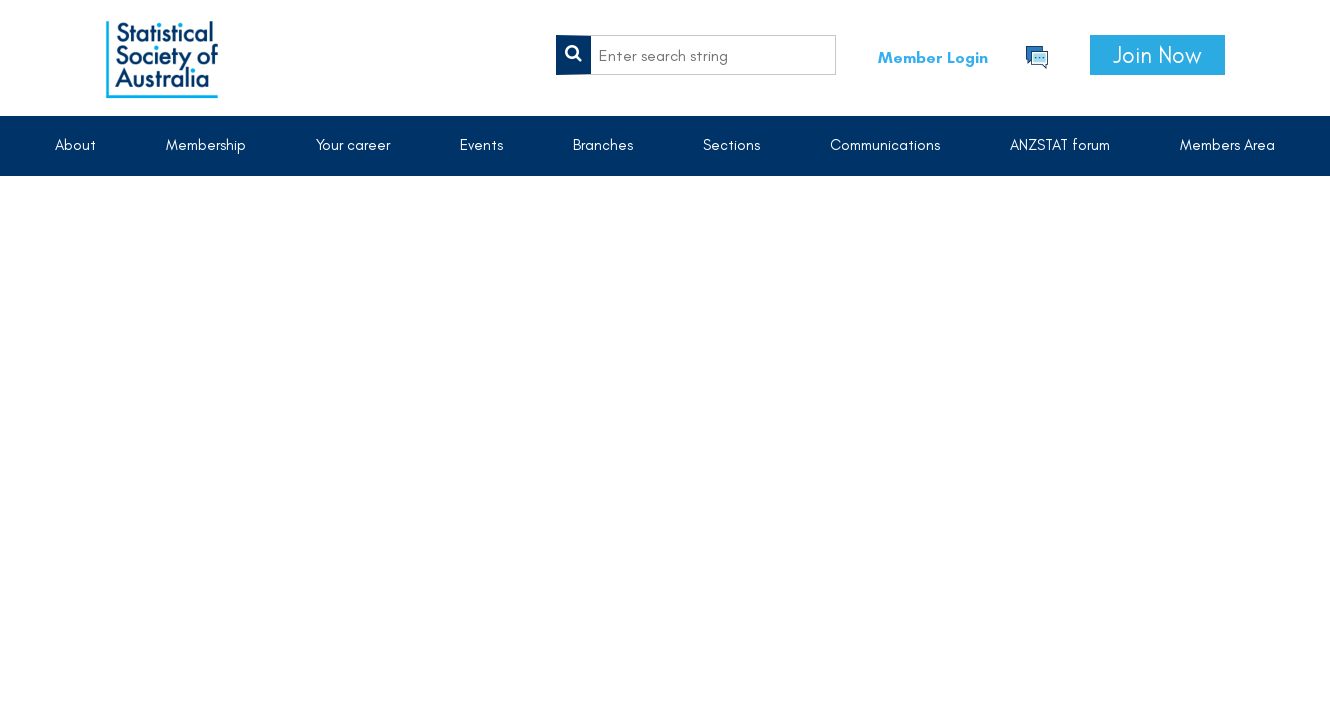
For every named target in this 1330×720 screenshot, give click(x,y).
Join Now (1157, 55)
